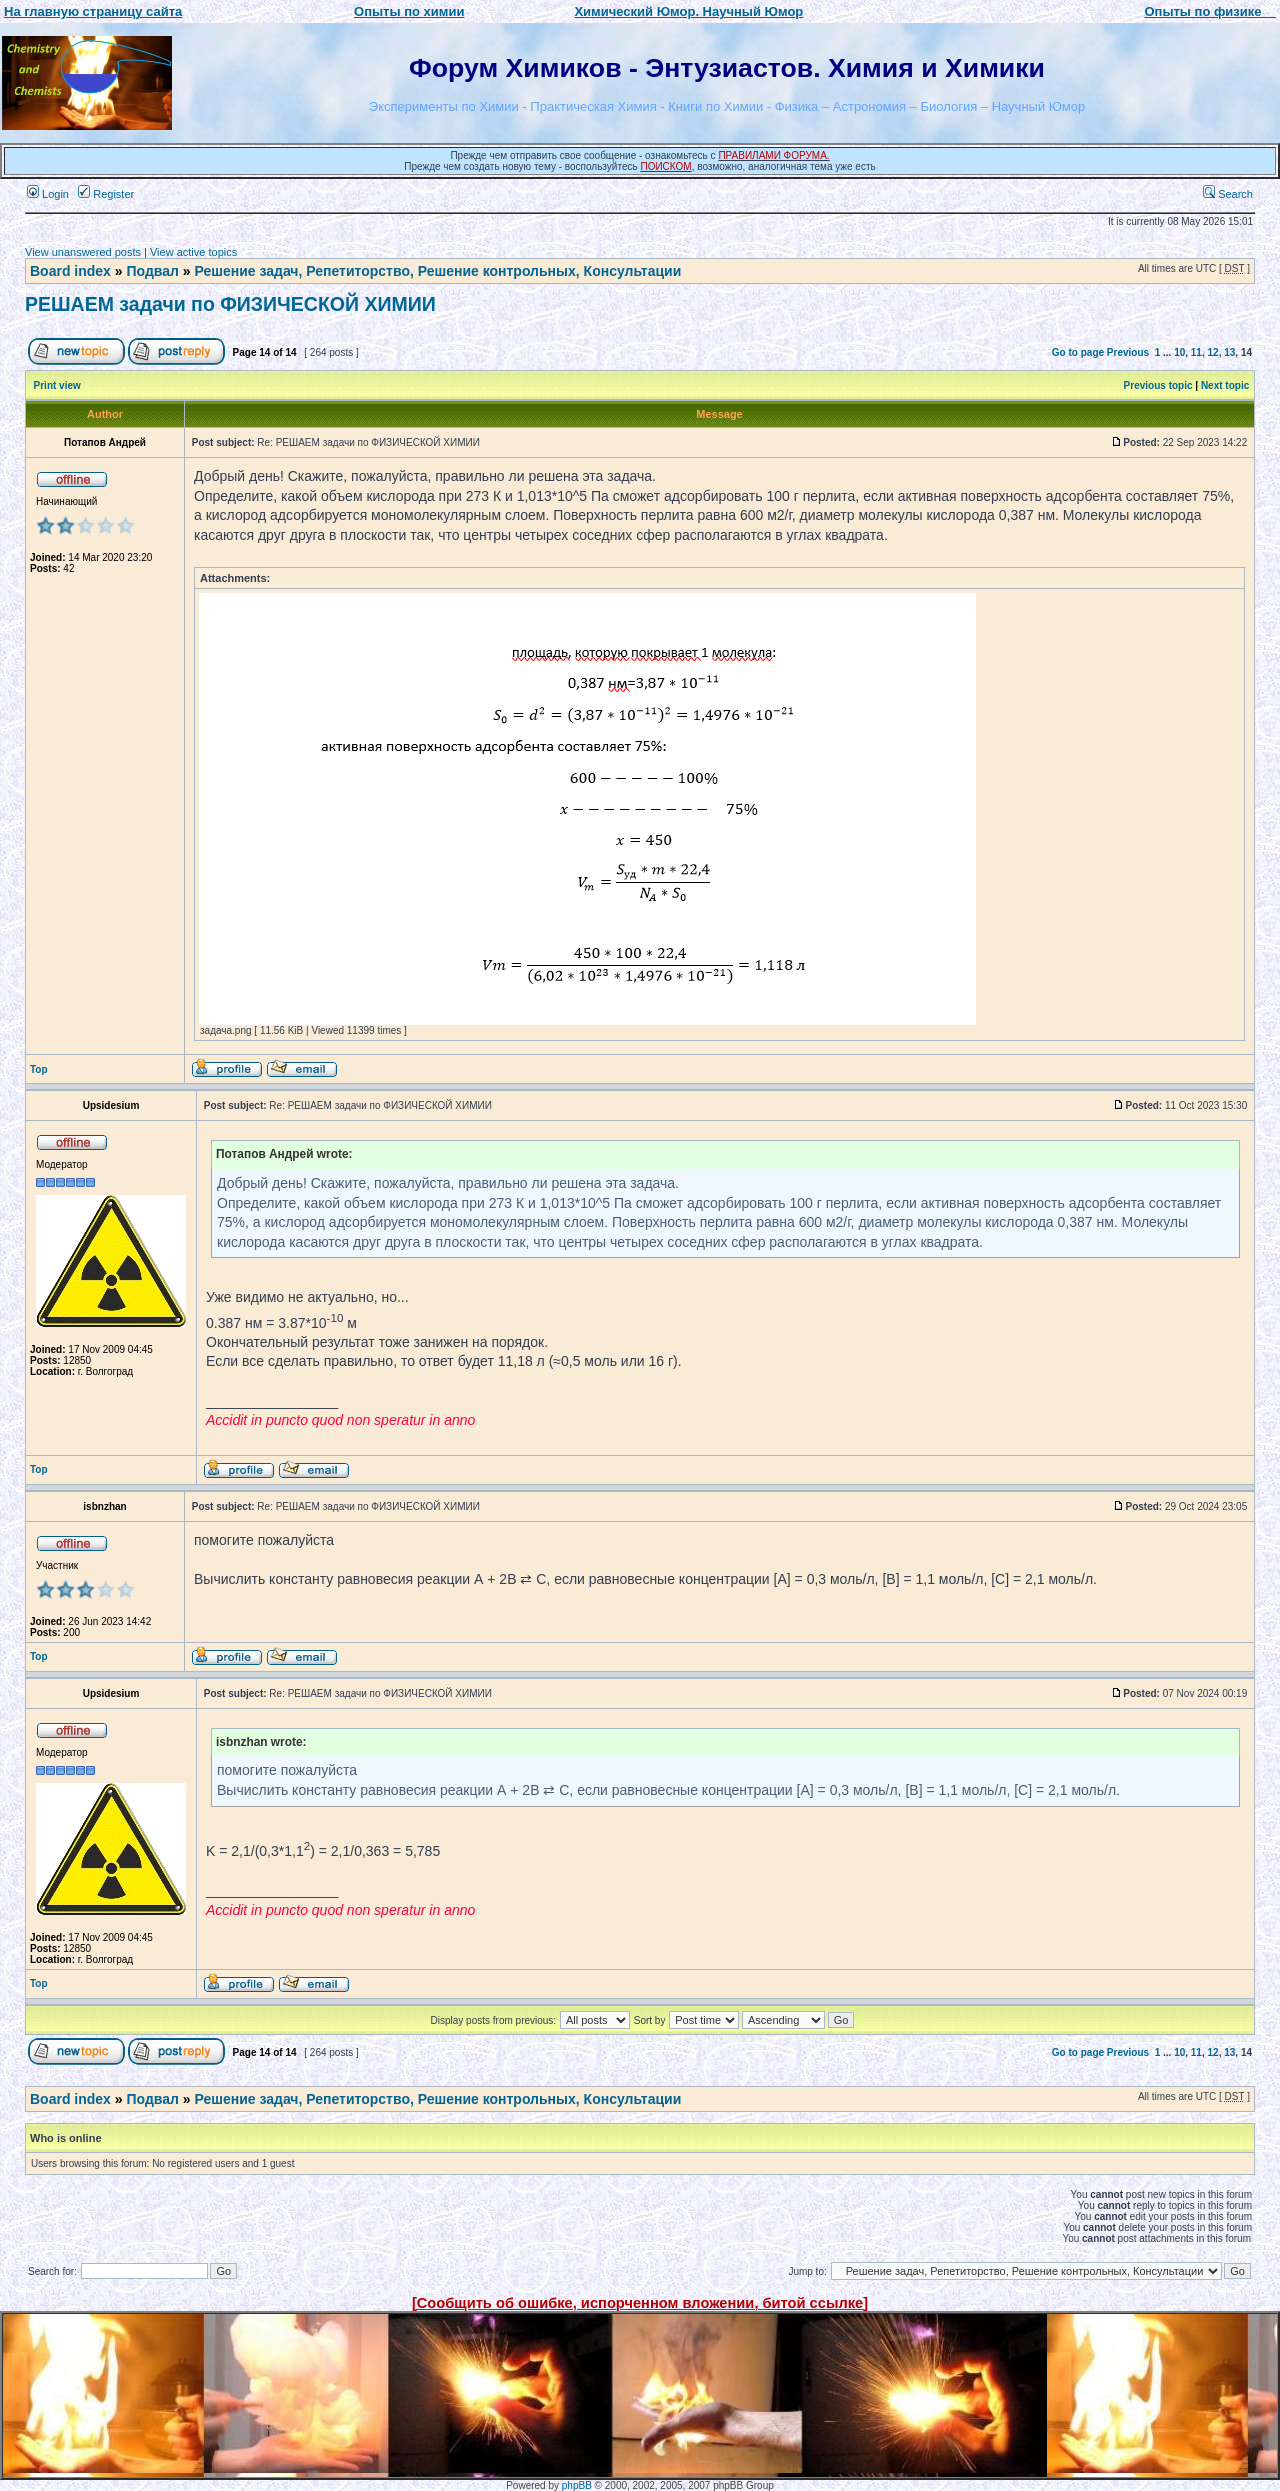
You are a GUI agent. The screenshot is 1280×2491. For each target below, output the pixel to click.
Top (39, 1069)
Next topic (1225, 385)
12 (1213, 352)
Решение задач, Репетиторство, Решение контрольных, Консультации (437, 271)
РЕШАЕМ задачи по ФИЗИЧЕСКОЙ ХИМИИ (230, 304)
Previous (1128, 352)
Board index (70, 271)
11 (1196, 352)
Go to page (1078, 352)
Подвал (152, 271)
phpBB (577, 2485)
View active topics (193, 252)
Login (48, 194)
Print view (57, 385)
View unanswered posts (83, 252)
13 (1229, 352)
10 (1179, 352)
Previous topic (1158, 385)
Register (106, 194)
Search (1228, 194)
